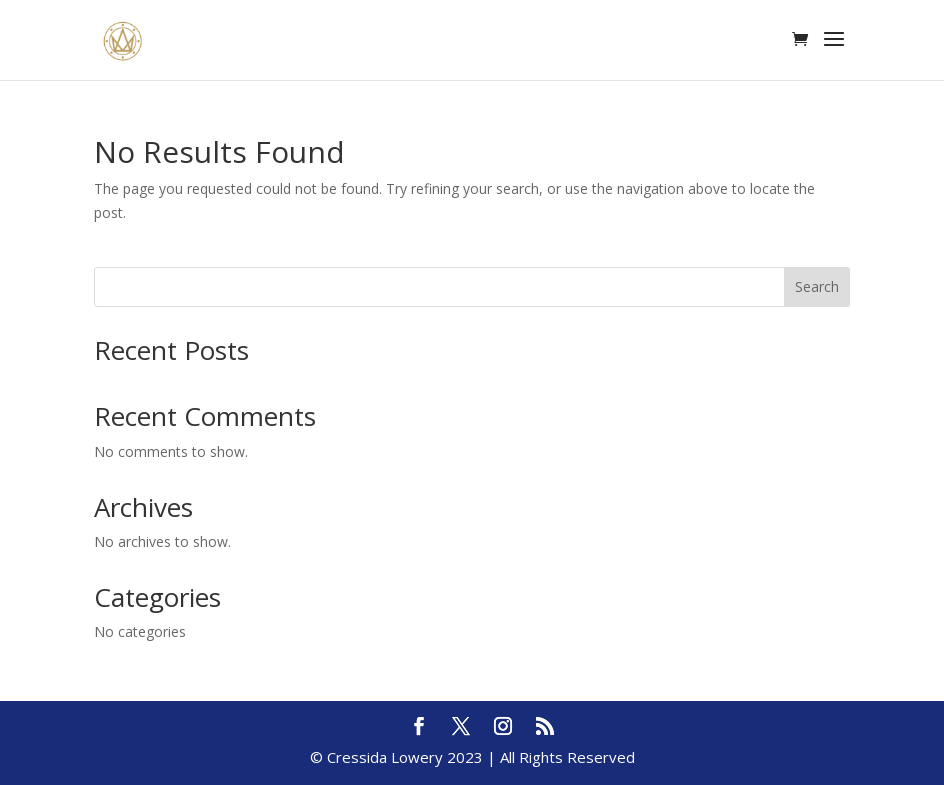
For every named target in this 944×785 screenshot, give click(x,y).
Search (817, 286)
